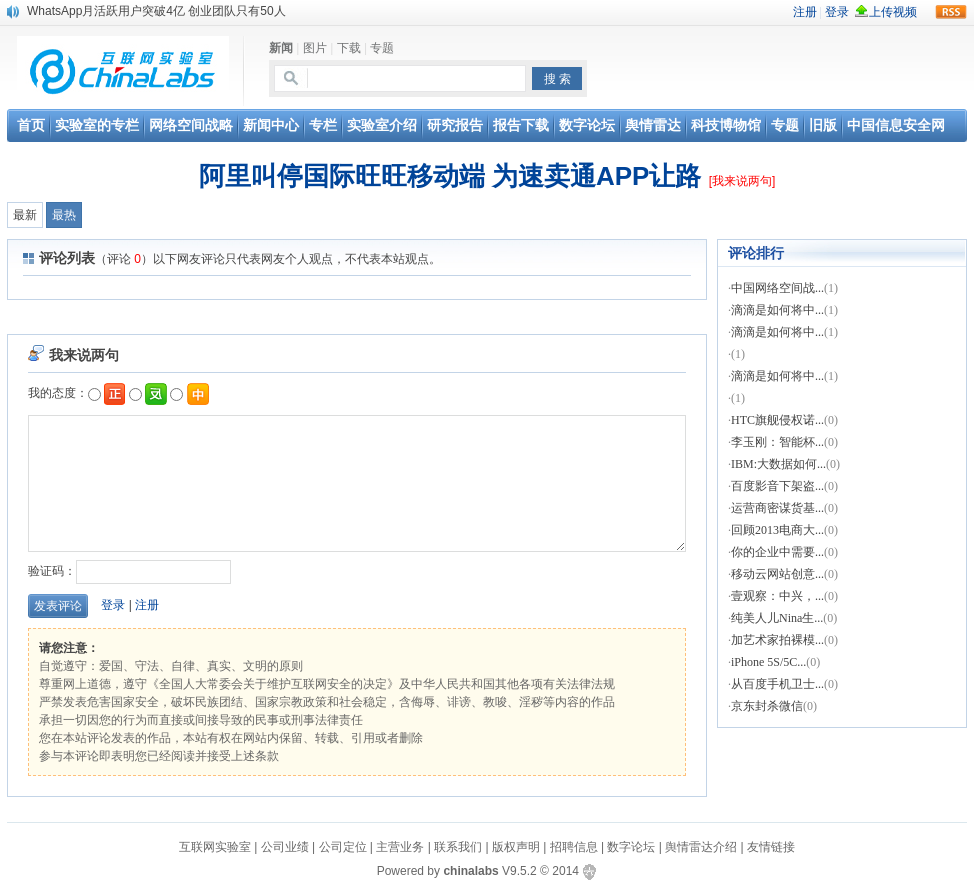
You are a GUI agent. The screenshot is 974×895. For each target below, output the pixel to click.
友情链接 (771, 847)
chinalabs (470, 871)
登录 (113, 605)
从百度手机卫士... (777, 684)
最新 (25, 215)
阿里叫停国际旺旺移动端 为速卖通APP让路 (450, 176)
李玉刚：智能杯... (777, 442)
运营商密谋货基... (777, 508)
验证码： (129, 571)
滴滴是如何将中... (777, 310)
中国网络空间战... (777, 288)
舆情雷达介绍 (701, 847)
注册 (147, 605)
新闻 (281, 48)
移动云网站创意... (777, 574)
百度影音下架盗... (777, 486)
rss (951, 12)
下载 (349, 48)
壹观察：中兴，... (777, 596)
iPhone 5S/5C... (768, 662)
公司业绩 (286, 847)
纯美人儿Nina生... (777, 618)
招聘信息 (574, 847)
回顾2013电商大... (777, 530)
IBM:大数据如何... (778, 464)
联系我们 (458, 847)
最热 (64, 215)
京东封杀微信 (767, 706)
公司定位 (343, 847)
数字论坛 (631, 847)
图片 (315, 48)
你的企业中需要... (777, 552)
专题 (382, 48)
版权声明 (516, 847)
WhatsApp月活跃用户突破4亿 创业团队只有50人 (156, 11)
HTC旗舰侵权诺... (777, 420)
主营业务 (400, 847)
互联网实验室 (215, 847)
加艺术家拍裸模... (777, 640)
